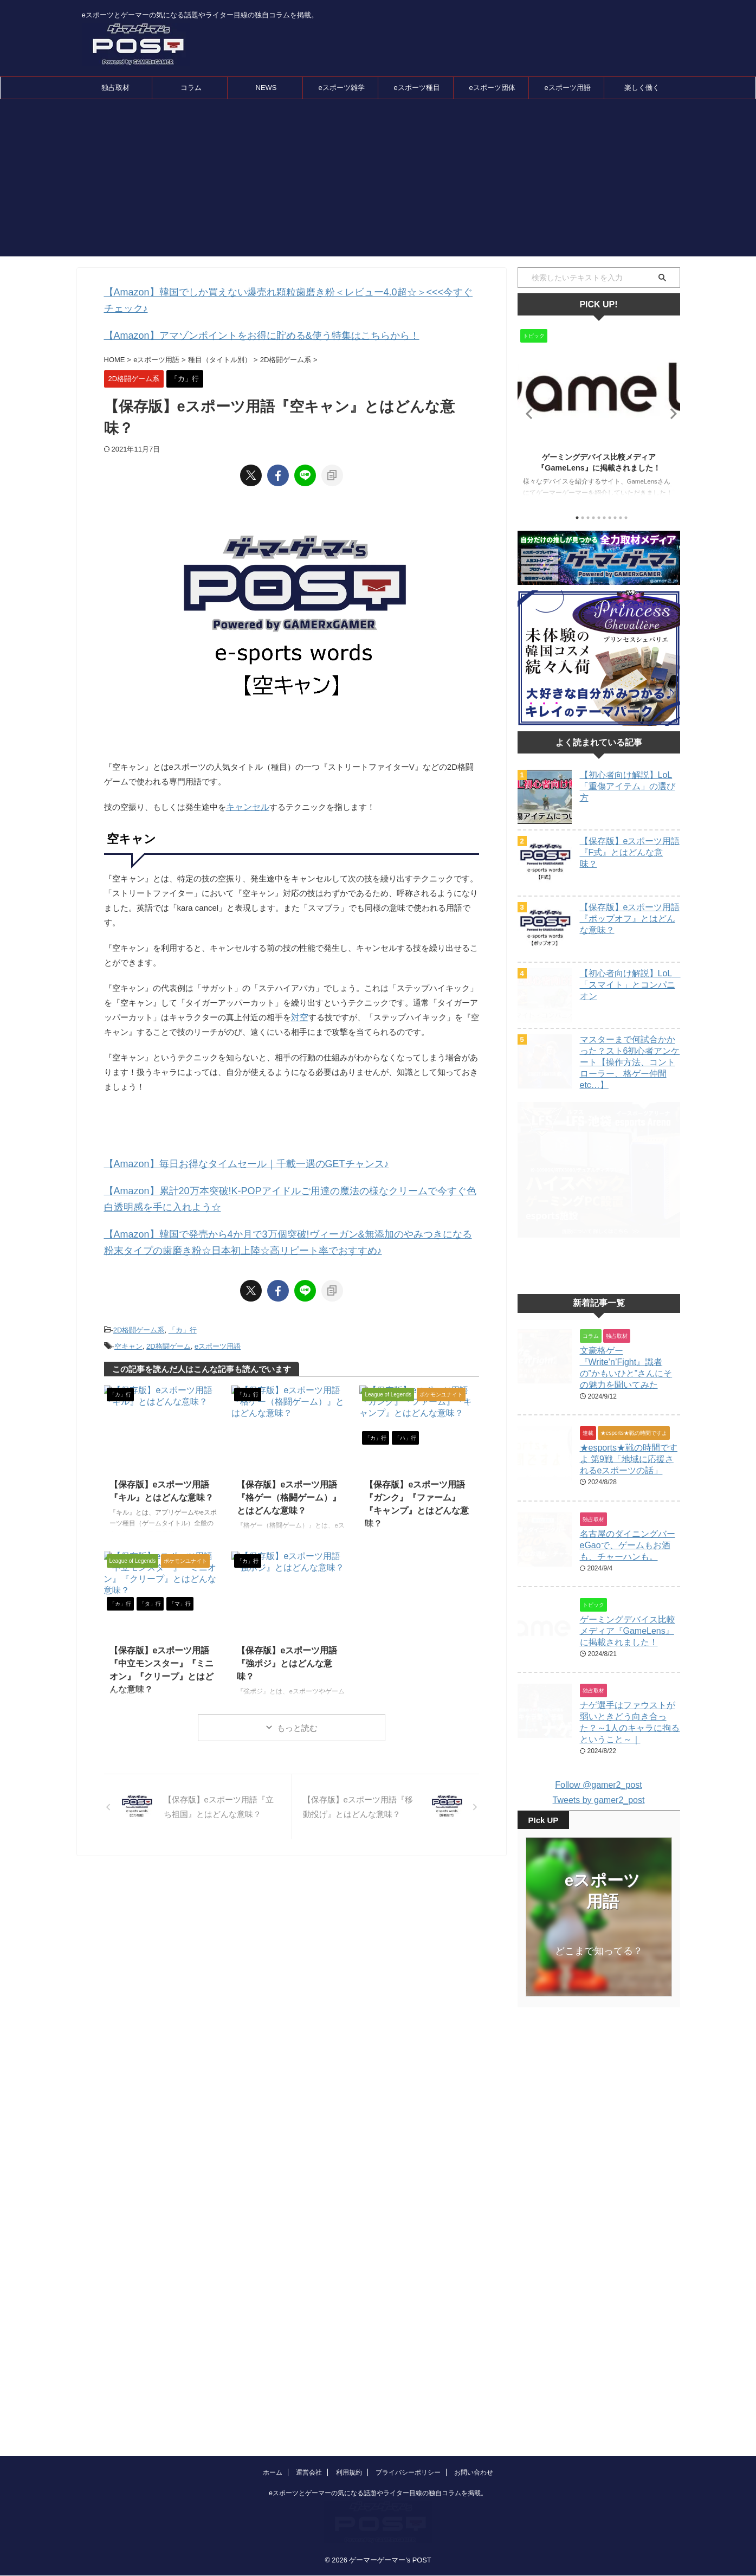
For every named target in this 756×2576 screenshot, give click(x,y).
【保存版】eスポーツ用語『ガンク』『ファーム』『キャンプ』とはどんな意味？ (416, 1464)
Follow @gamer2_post (598, 1812)
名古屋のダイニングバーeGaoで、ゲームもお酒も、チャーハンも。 (627, 1572)
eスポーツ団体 (492, 87)
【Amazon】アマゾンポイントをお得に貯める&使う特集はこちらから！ (235, 316)
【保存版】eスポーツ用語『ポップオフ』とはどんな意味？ (630, 919)
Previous (528, 413)
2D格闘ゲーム (168, 1316)
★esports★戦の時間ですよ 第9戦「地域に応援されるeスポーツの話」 (628, 1486)
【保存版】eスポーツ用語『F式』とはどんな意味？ (630, 852)
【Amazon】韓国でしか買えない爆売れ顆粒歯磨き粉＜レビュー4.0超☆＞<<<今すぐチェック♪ (276, 291)
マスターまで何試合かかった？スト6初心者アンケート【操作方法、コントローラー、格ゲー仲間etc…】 (630, 1062)
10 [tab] (626, 517)
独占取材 (115, 87)
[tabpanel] (599, 416)
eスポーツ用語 (567, 87)
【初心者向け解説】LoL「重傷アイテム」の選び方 (627, 786)
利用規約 (349, 2407)
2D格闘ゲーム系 (139, 1302)
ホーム (272, 2407)
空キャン (128, 1316)
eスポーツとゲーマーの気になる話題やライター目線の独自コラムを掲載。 (378, 2428)
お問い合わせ (473, 2407)
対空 (299, 997)
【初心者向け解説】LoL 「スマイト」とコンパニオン (630, 985)
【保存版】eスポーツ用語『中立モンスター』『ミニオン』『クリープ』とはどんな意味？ (162, 1630)
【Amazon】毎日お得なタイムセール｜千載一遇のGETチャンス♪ (222, 1143)
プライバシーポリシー (408, 2407)
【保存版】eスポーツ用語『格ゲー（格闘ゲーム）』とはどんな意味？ (290, 1464)
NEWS (266, 87)
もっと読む (297, 1697)
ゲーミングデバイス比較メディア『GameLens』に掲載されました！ (627, 1658)
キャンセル (246, 787)
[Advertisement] (378, 180)
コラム (191, 87)
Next (670, 413)
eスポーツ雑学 (341, 87)
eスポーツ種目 (416, 87)
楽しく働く (642, 87)
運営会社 (309, 2407)
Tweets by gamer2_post (599, 1827)
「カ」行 (183, 1302)
